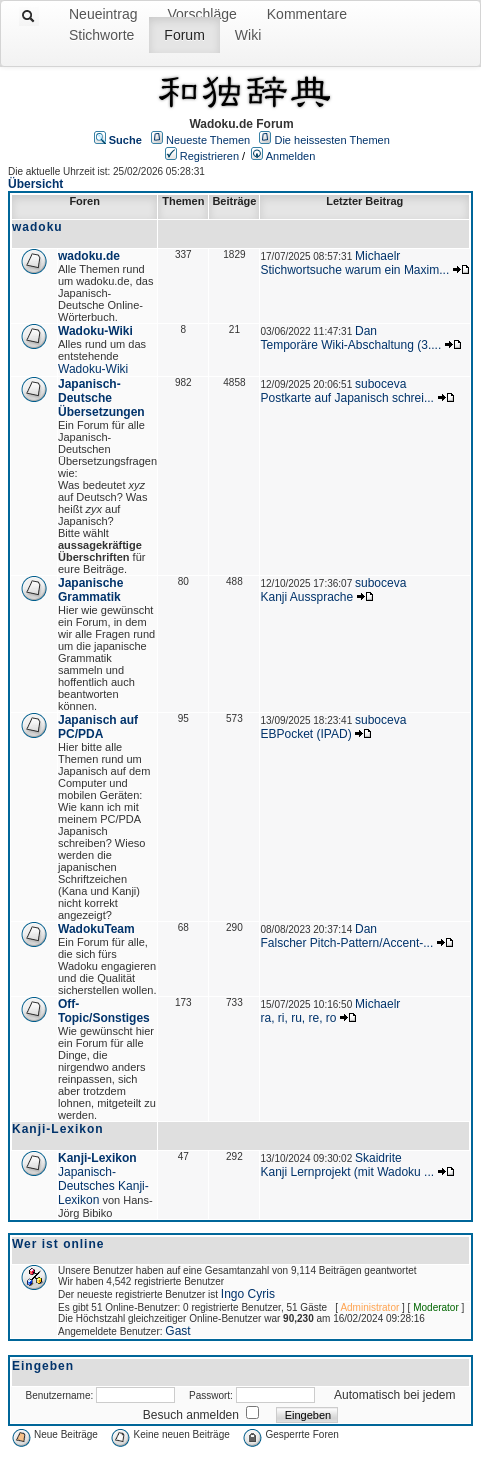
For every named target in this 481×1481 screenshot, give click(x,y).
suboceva (380, 384)
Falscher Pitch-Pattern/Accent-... (346, 943)
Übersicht (35, 184)
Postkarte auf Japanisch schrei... (346, 398)
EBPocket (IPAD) (305, 734)
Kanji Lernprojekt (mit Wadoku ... (347, 1172)
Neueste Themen (208, 140)
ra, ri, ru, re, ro (298, 1018)
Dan (366, 331)
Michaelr (377, 256)
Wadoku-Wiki (95, 331)
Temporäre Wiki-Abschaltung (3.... (350, 345)
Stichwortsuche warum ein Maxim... (354, 270)
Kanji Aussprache (306, 597)
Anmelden (291, 156)
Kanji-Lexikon (97, 1158)
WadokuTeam (96, 929)
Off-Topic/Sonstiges (104, 1011)
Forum (184, 35)
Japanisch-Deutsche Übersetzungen (101, 398)
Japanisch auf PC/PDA (98, 727)
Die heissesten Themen (331, 140)
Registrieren (209, 156)
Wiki (248, 35)
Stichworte (101, 35)
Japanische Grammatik (90, 590)
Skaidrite (378, 1158)
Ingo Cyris (248, 1294)
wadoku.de (89, 256)
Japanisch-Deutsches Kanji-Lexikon (103, 1186)
